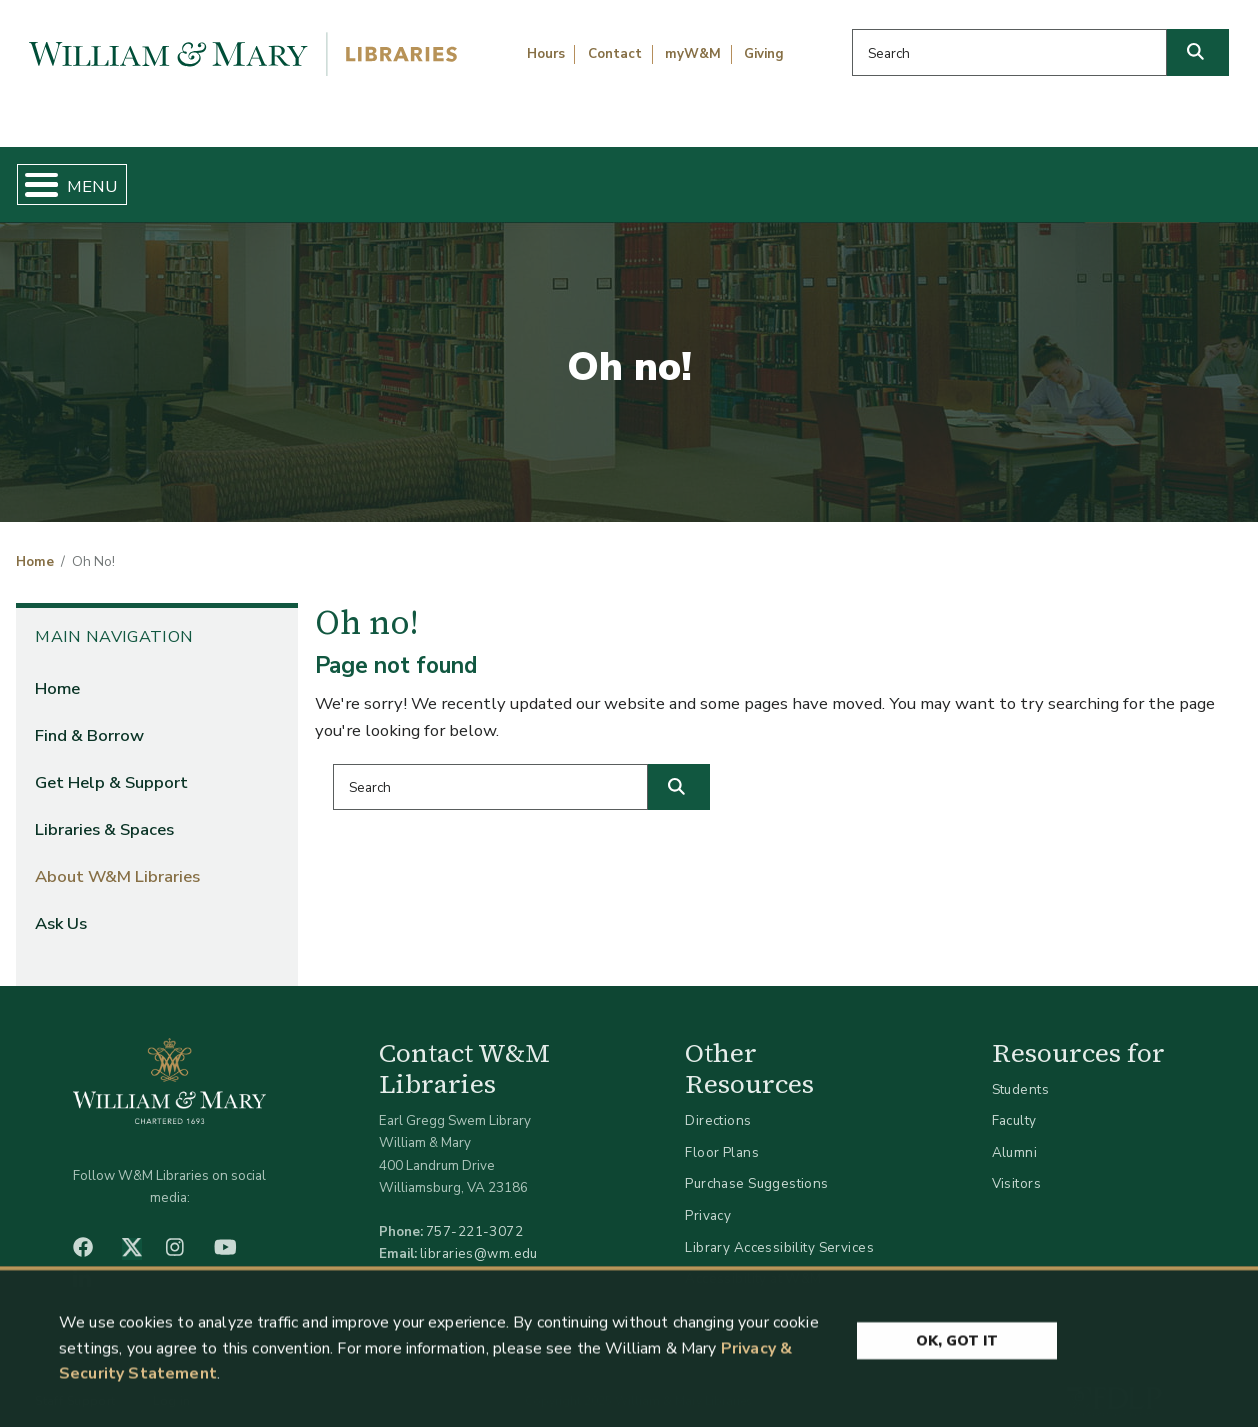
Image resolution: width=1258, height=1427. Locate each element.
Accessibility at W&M (753, 1262)
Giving (764, 54)
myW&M (693, 54)
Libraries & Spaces (716, 176)
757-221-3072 (474, 1215)
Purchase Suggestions (756, 1167)
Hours (546, 54)
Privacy (708, 1198)
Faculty (1014, 1104)
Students (1020, 1072)
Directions (718, 1104)
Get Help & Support (479, 176)
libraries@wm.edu (479, 1237)
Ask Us (1159, 176)
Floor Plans (722, 1135)
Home (94, 176)
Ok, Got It (957, 1343)
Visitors (1016, 1167)
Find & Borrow (258, 176)
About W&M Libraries (960, 176)
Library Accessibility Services (779, 1230)
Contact (615, 54)
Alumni (1015, 1135)
